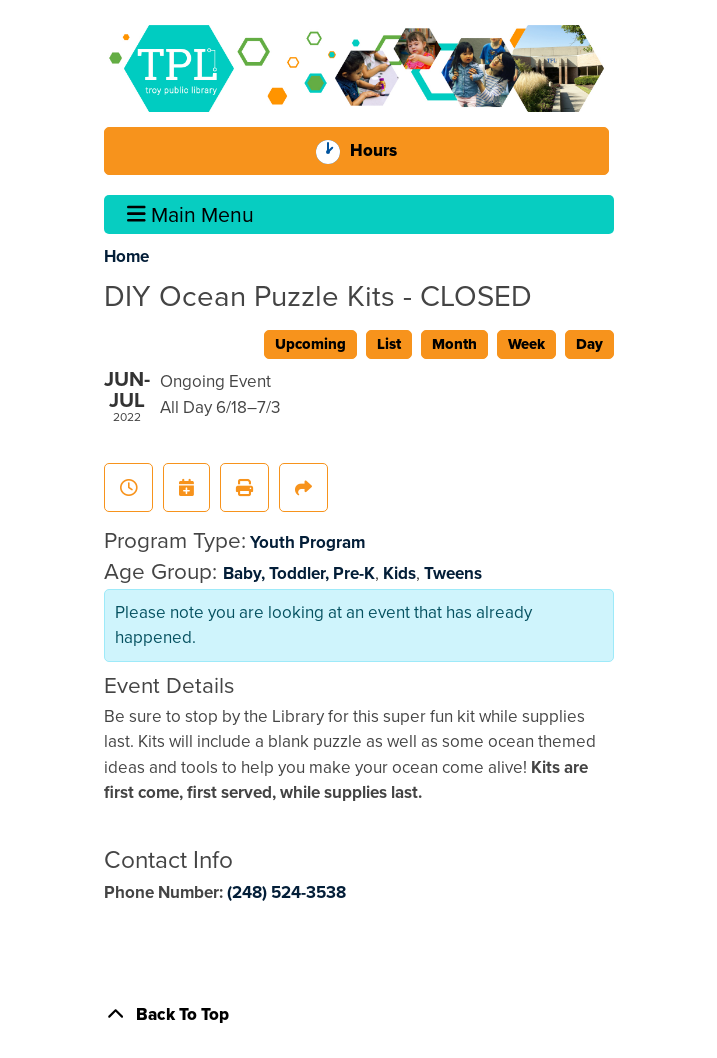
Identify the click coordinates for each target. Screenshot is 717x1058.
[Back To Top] (359, 1015)
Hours (379, 151)
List (389, 344)
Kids (399, 573)
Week (526, 344)
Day (589, 344)
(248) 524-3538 (286, 892)
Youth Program (307, 542)
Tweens (453, 573)
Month (454, 344)
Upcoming (310, 344)
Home (126, 256)
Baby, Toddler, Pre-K (299, 573)
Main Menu (190, 214)
